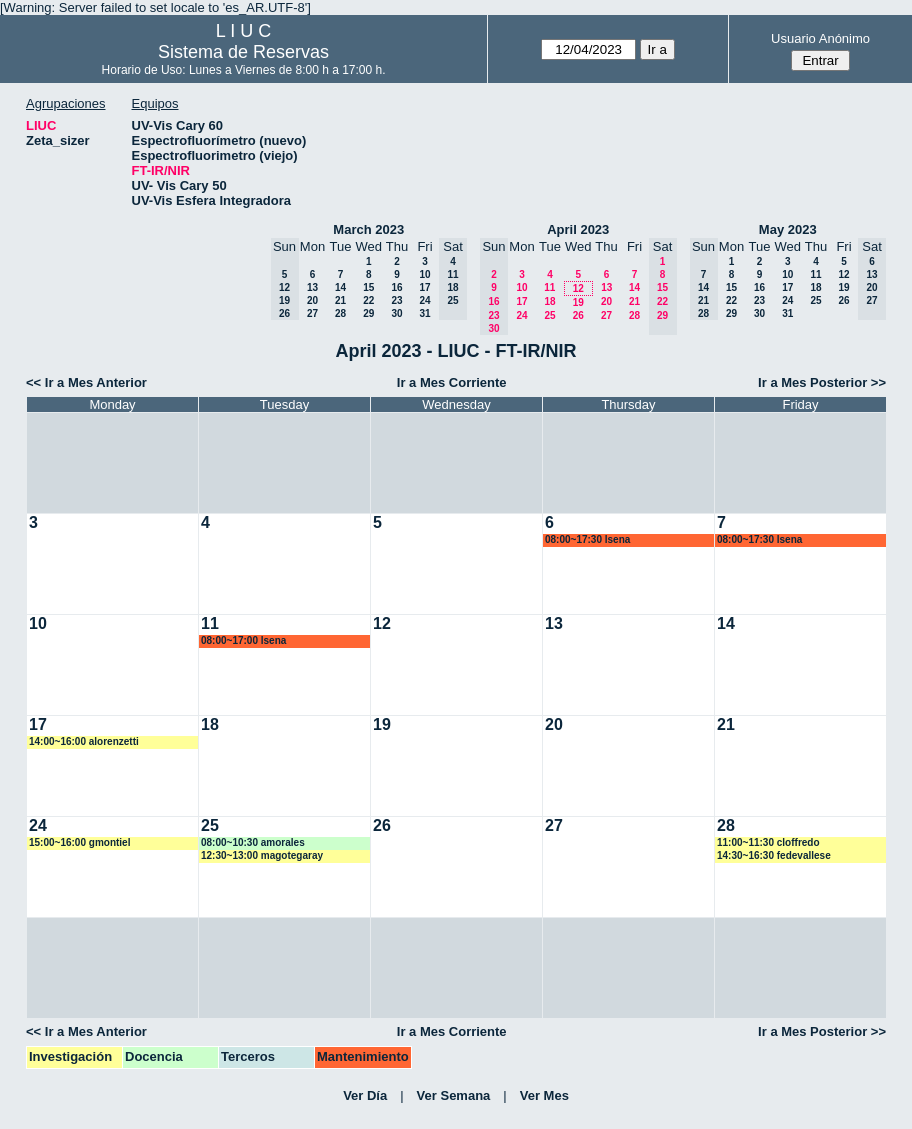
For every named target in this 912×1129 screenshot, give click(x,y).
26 (578, 315)
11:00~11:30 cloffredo (768, 842)
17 (424, 287)
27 (312, 313)
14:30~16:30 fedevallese (774, 855)
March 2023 (368, 229)
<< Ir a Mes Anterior (86, 382)
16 (396, 287)
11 (549, 287)
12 (578, 288)
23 (396, 300)
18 (549, 301)
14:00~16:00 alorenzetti (84, 741)
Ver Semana (454, 1095)
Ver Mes (544, 1095)
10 (424, 274)
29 (368, 313)
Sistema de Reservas (243, 52)
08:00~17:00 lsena (243, 640)
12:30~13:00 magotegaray (262, 855)
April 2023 (578, 229)
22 (368, 300)
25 (549, 315)
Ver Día (365, 1095)
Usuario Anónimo (820, 38)
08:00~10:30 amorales (253, 842)
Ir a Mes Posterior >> (822, 382)
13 (312, 287)
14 (340, 287)
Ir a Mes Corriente (452, 382)
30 (396, 313)
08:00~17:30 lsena (587, 539)
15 (368, 287)
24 (424, 300)
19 (578, 302)
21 (340, 300)
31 (424, 313)
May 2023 (788, 229)
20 (312, 300)
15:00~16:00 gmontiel (79, 842)
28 (340, 313)
